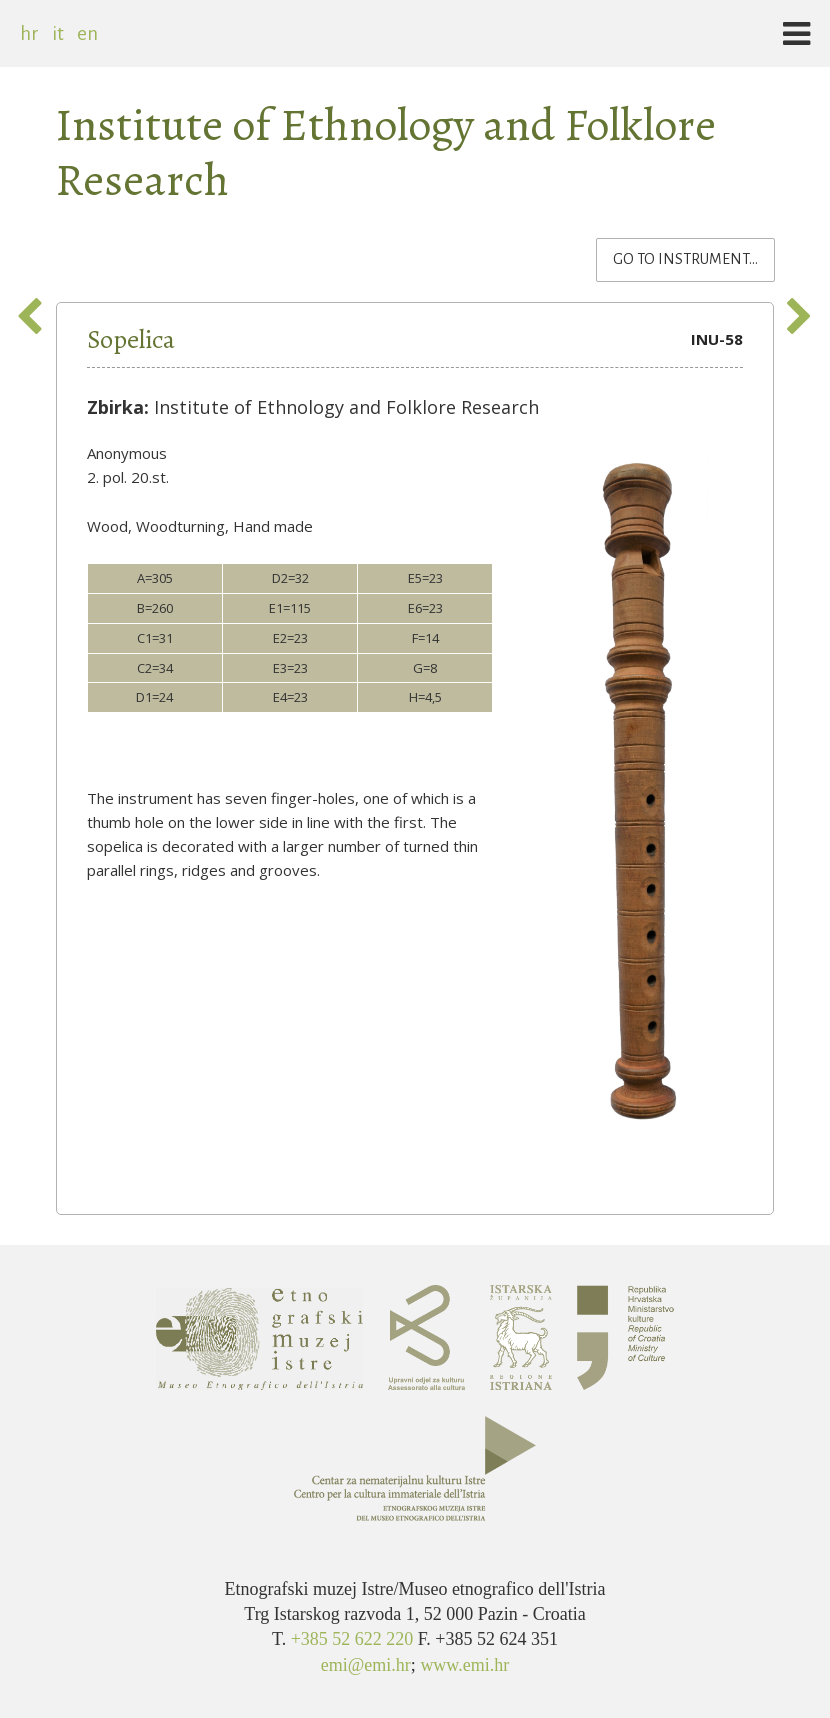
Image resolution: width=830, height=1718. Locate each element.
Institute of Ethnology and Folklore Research (385, 152)
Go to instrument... (694, 257)
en (87, 33)
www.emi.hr (464, 1665)
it (58, 33)
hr (29, 33)
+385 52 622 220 (354, 1639)
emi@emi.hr (366, 1665)
